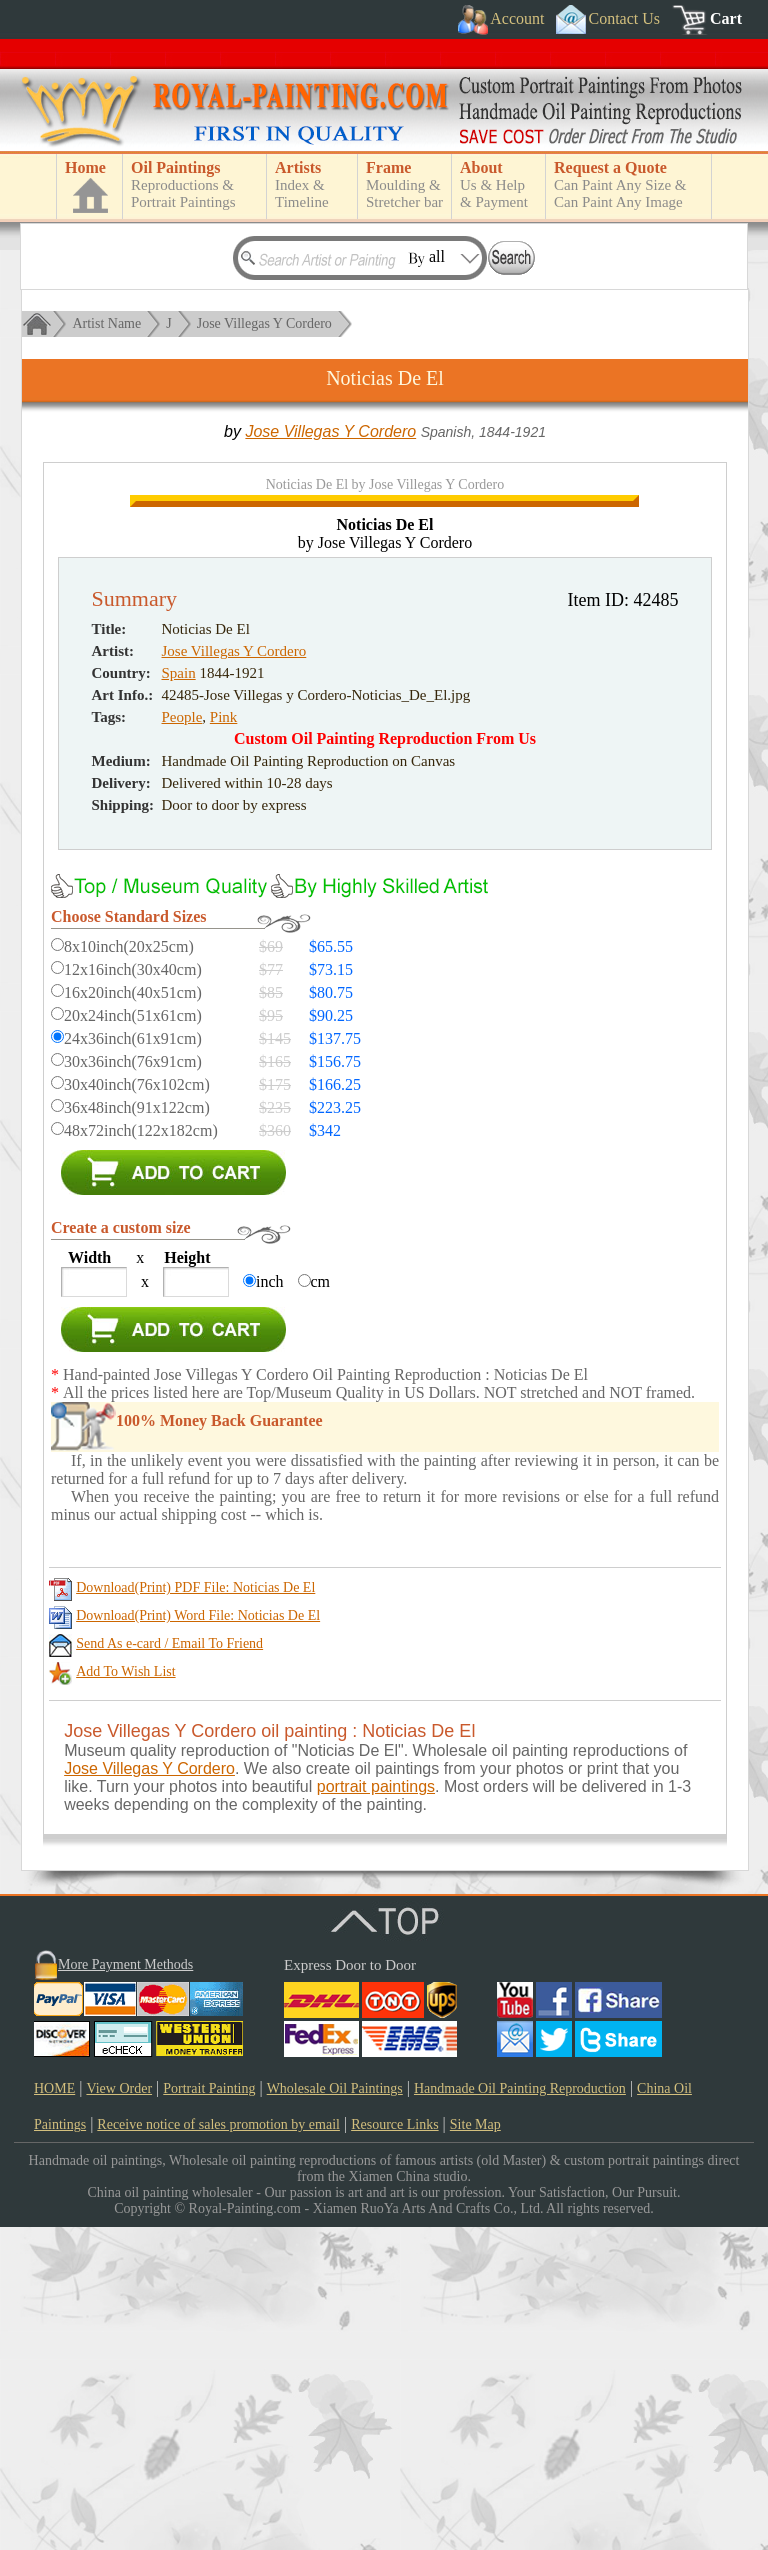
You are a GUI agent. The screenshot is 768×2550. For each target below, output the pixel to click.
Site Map (475, 2447)
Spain (179, 996)
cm (321, 1604)
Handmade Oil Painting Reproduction (520, 2411)
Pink (224, 1040)
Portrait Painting (209, 2411)
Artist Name (106, 323)
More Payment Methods (125, 2287)
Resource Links (394, 2447)
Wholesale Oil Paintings (335, 2411)
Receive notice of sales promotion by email (218, 2447)
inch (270, 1604)
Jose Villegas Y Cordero (264, 323)
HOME (54, 2411)
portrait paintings (376, 2109)
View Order (119, 2411)
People (182, 1040)
